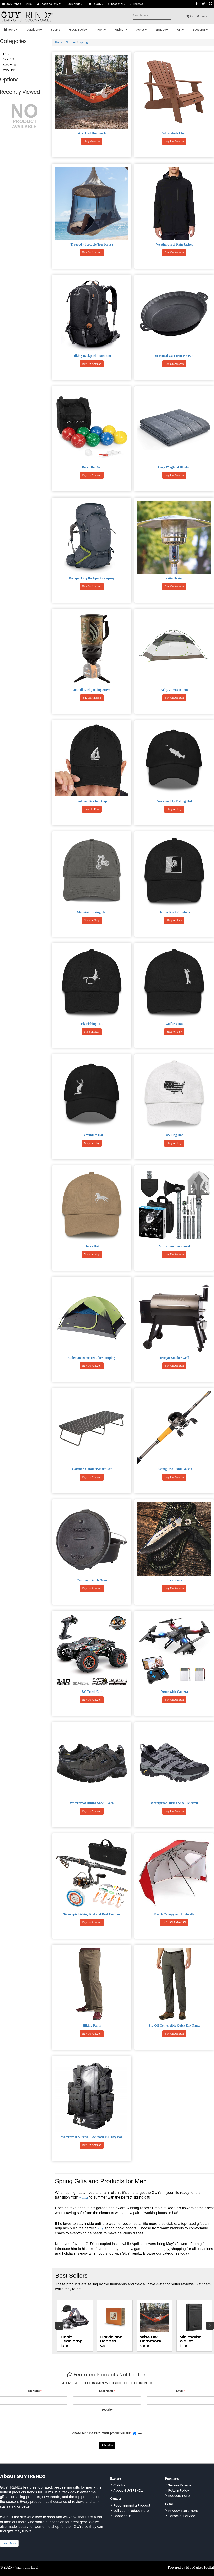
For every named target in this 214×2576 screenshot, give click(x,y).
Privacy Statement (183, 2510)
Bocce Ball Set (92, 467)
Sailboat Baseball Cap (92, 801)
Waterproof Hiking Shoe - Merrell (174, 1803)
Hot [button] (29, 4)
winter (83, 2197)
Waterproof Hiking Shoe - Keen (92, 1803)
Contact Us (122, 2516)
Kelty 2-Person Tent (174, 689)
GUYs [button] (10, 30)
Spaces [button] (161, 30)
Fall (6, 53)
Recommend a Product (131, 2505)
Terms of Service (181, 2516)
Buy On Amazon (174, 141)
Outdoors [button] (34, 30)
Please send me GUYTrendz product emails (101, 2433)
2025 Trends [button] (11, 4)
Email (179, 2390)
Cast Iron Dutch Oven (91, 1580)
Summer (9, 64)
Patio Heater (174, 578)
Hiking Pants (92, 2025)
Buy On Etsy (91, 809)
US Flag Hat (174, 1135)
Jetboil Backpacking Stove (91, 689)
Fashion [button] (121, 30)
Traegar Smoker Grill (174, 1357)
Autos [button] (141, 30)
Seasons (71, 42)
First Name (33, 2390)
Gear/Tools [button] (78, 30)
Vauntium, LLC (26, 2567)
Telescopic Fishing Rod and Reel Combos (91, 1914)
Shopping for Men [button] (50, 4)
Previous (59, 2326)
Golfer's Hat (174, 1023)
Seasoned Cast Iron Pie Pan (174, 355)
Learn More (9, 2543)
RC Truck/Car (92, 1691)
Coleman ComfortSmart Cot (92, 1469)
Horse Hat (92, 1246)
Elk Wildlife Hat (91, 1135)
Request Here (179, 2495)
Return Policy (178, 2490)
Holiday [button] (96, 4)
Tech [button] (101, 30)
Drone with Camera (174, 1691)
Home (59, 42)
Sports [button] (55, 30)
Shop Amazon (92, 141)
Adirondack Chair (174, 133)
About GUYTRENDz (128, 2490)
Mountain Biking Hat (92, 912)
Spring (8, 59)
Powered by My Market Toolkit (191, 2567)
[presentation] (107, 2420)
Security (107, 2409)
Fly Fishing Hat (92, 1023)
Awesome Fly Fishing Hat (174, 801)
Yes (137, 2433)
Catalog (119, 2485)
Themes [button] (137, 4)
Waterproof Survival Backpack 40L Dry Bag (91, 2137)
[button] (197, 3)
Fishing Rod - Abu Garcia (174, 1469)
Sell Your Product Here (131, 2510)
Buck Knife (174, 1580)
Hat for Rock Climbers (174, 912)
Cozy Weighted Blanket (174, 467)
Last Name (106, 2390)
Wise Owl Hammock (92, 133)
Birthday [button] (76, 4)
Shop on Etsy (174, 809)
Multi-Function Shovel (174, 1246)
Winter (9, 70)
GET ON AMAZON (174, 1922)
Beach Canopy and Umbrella (174, 1914)
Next (210, 2326)
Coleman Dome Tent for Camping (91, 1357)
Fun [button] (180, 30)
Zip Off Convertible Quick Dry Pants (174, 2025)
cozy (100, 2228)
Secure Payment (181, 2485)
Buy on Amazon (92, 697)
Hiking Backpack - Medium (91, 355)
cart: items (196, 16)
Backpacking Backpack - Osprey (91, 578)
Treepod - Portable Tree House (91, 244)
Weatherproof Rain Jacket (174, 244)
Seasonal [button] (116, 4)
